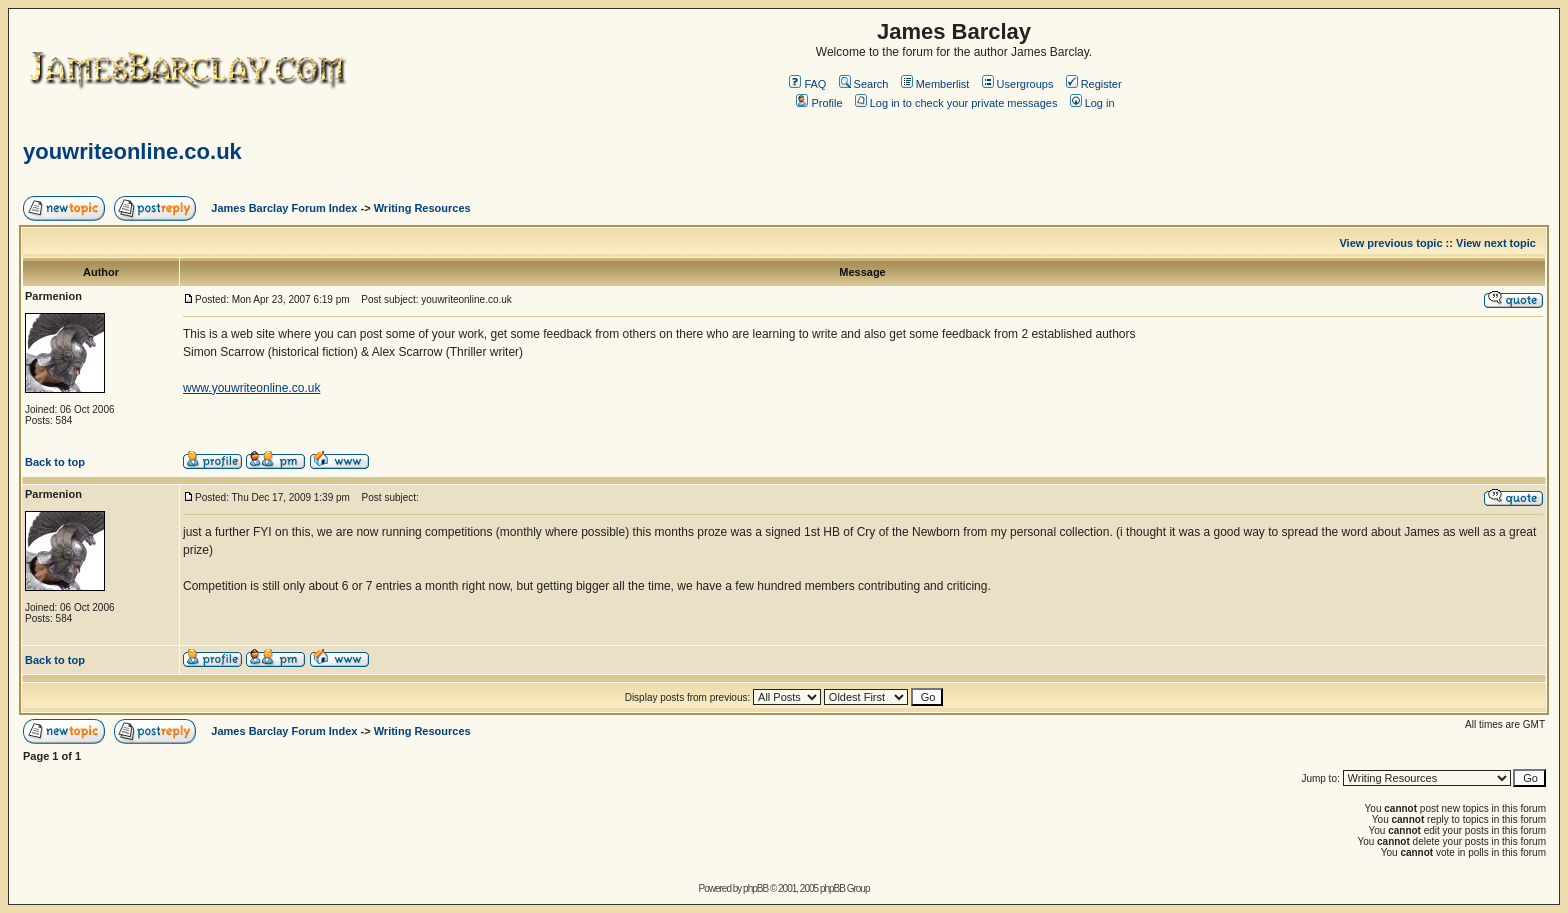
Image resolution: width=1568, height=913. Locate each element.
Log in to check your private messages (956, 103)
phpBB (755, 888)
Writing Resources (422, 208)
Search (864, 84)
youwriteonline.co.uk (132, 151)
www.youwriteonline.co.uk (251, 388)
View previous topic (1390, 243)
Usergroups (1018, 84)
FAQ (807, 84)
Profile (819, 103)
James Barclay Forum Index (284, 208)
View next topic (1496, 243)
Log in (1092, 103)
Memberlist (935, 84)
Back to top (55, 462)
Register (1094, 84)
